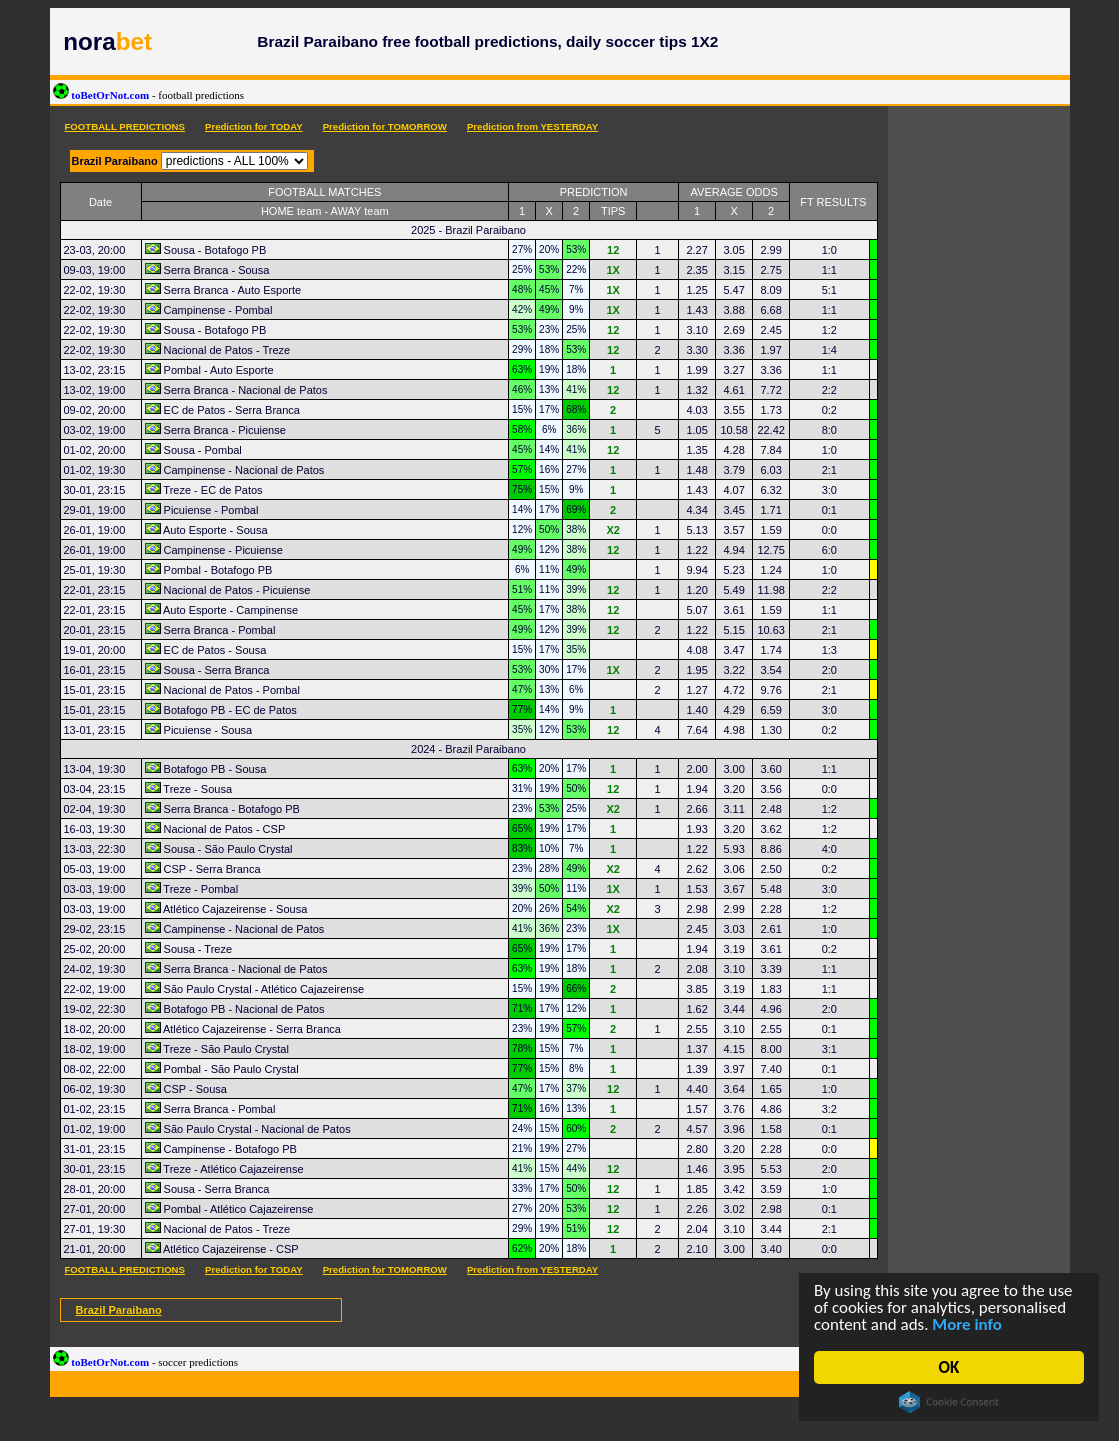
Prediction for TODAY (254, 126)
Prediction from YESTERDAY (532, 126)
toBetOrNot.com (149, 95)
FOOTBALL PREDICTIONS (125, 126)
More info (968, 1325)
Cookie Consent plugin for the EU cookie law (949, 1402)
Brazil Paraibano (119, 1310)
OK (949, 1367)
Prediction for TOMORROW (385, 126)
